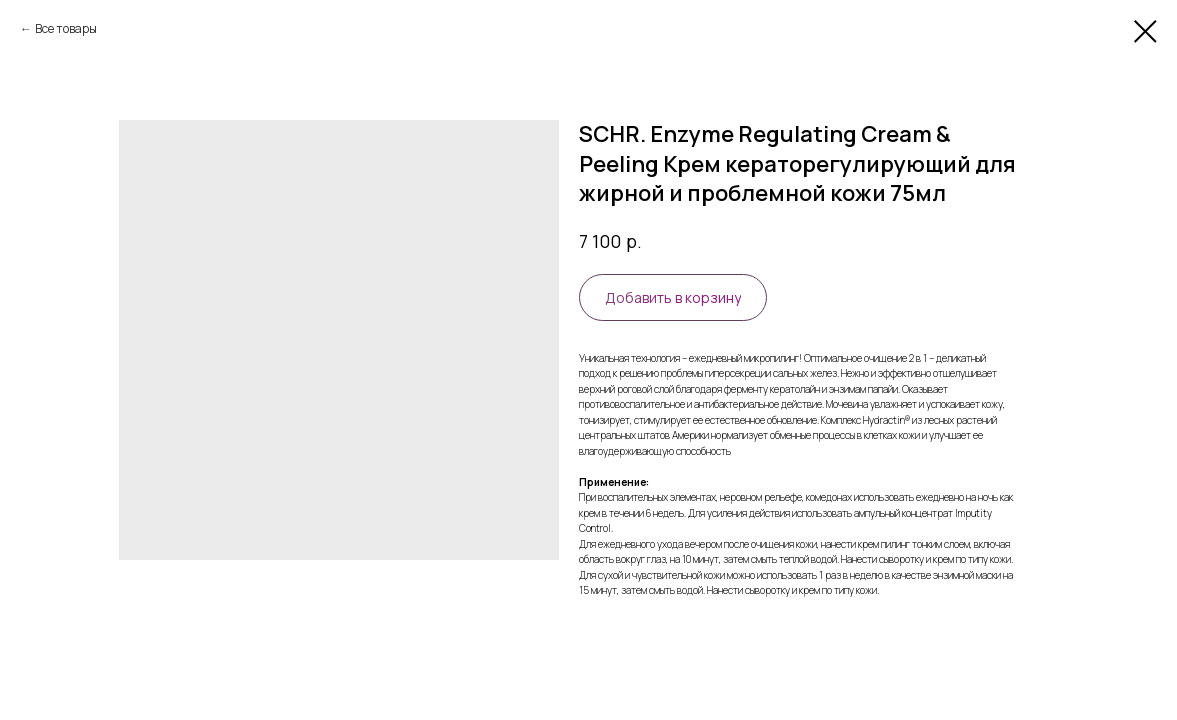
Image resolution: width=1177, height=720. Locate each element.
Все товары (66, 28)
